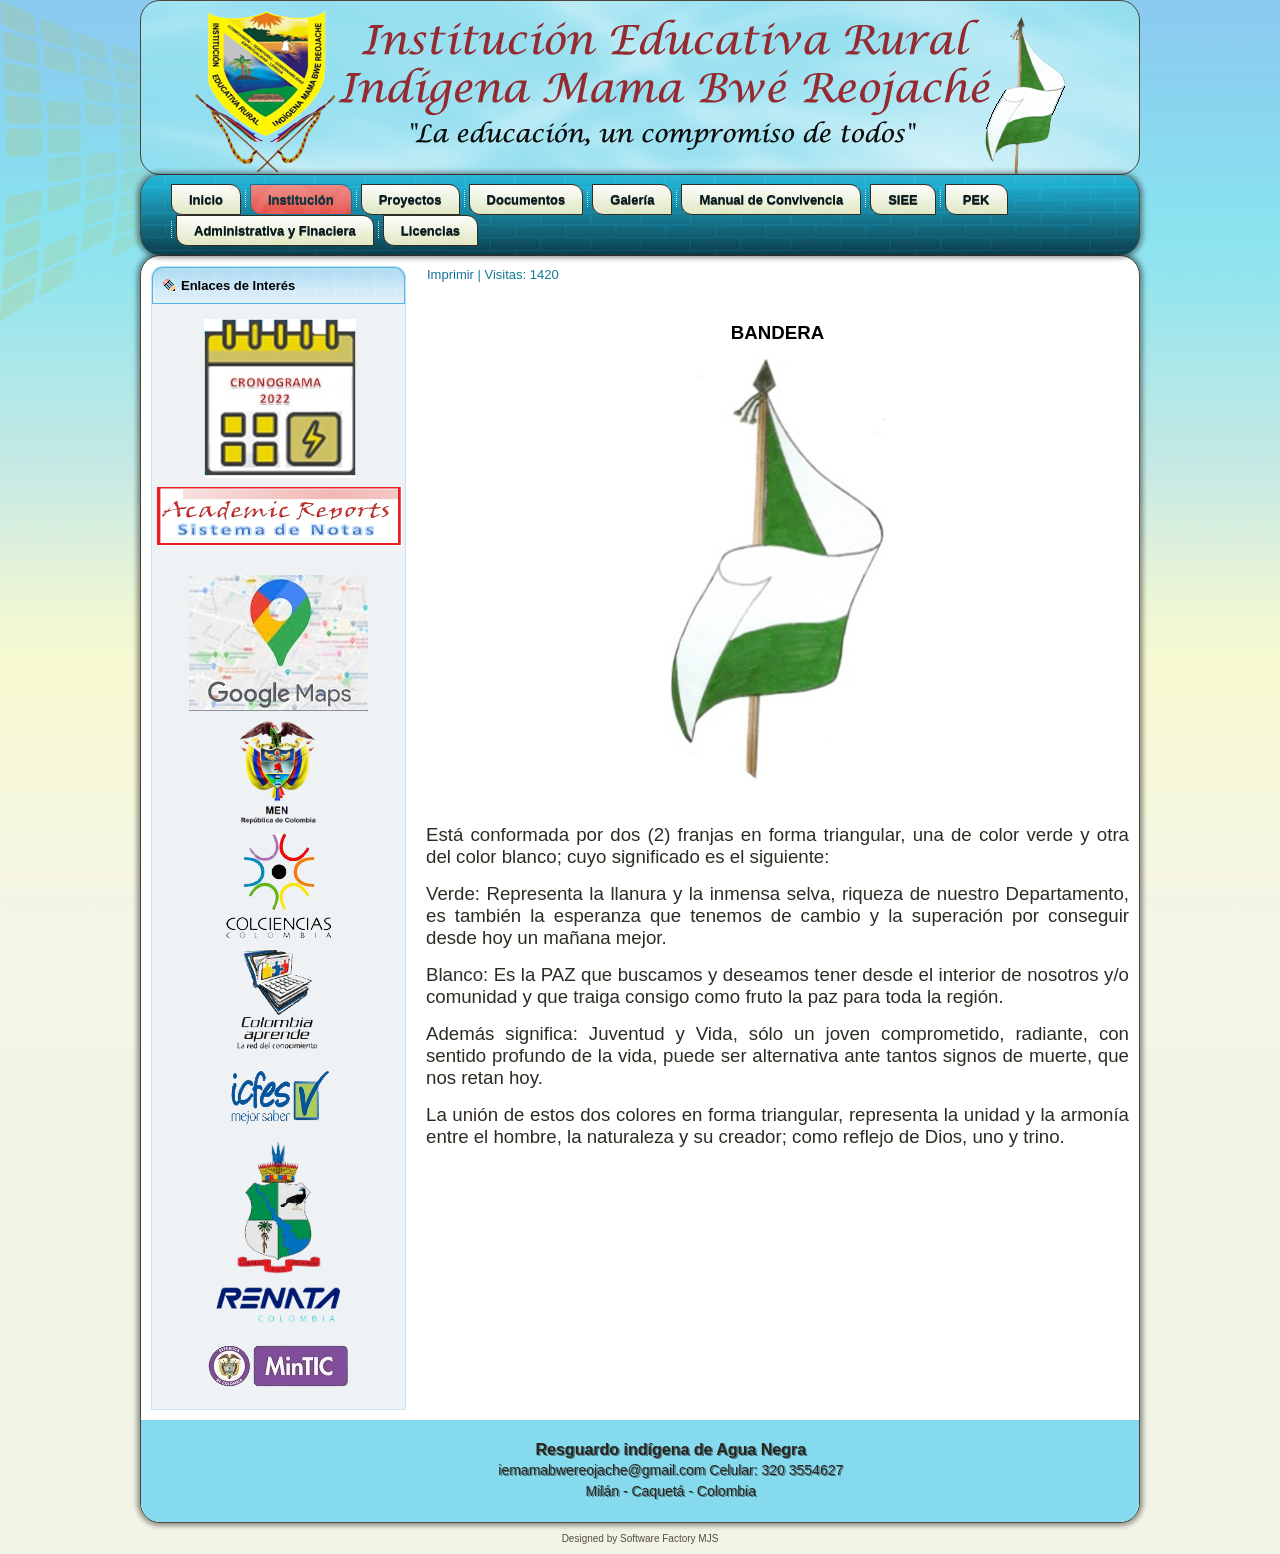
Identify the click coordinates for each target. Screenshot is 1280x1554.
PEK (976, 199)
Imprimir (452, 274)
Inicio (206, 199)
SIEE (903, 199)
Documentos (526, 199)
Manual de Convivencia (771, 199)
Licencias (430, 230)
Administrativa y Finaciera (275, 230)
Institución (301, 199)
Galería (632, 199)
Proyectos (410, 199)
